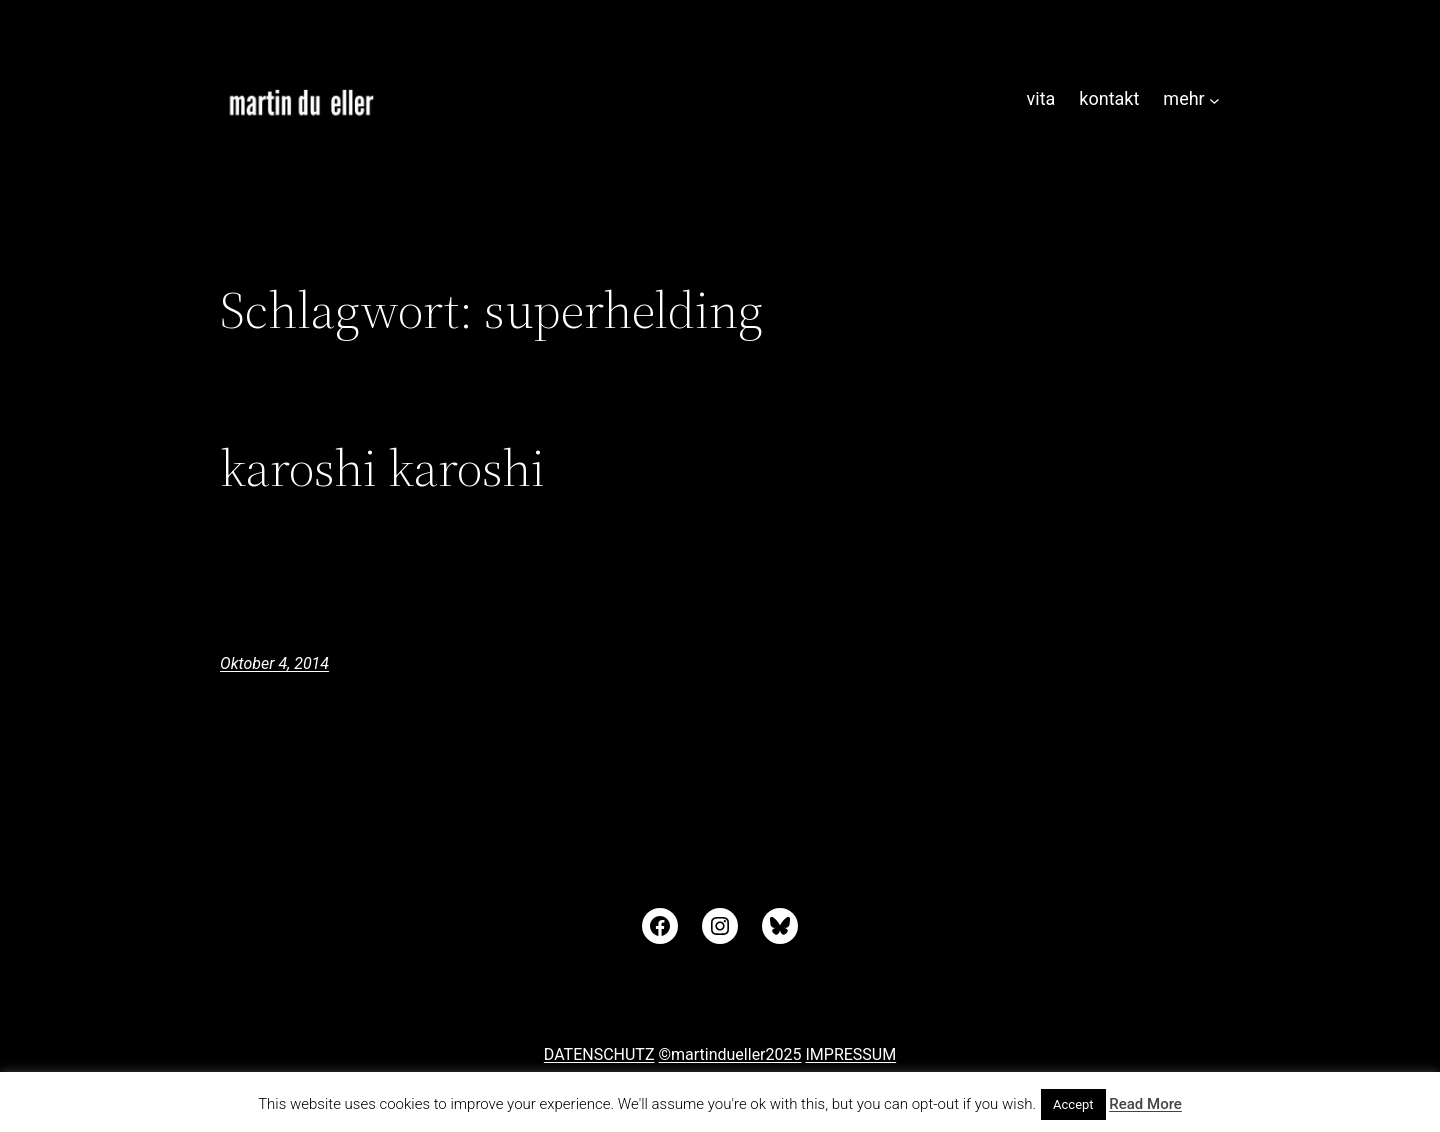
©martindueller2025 (729, 1054)
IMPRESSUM (850, 1054)
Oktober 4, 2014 (274, 663)
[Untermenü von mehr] (1214, 99)
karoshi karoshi (382, 468)
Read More (1145, 1104)
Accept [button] (1073, 1104)
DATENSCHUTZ (599, 1054)
